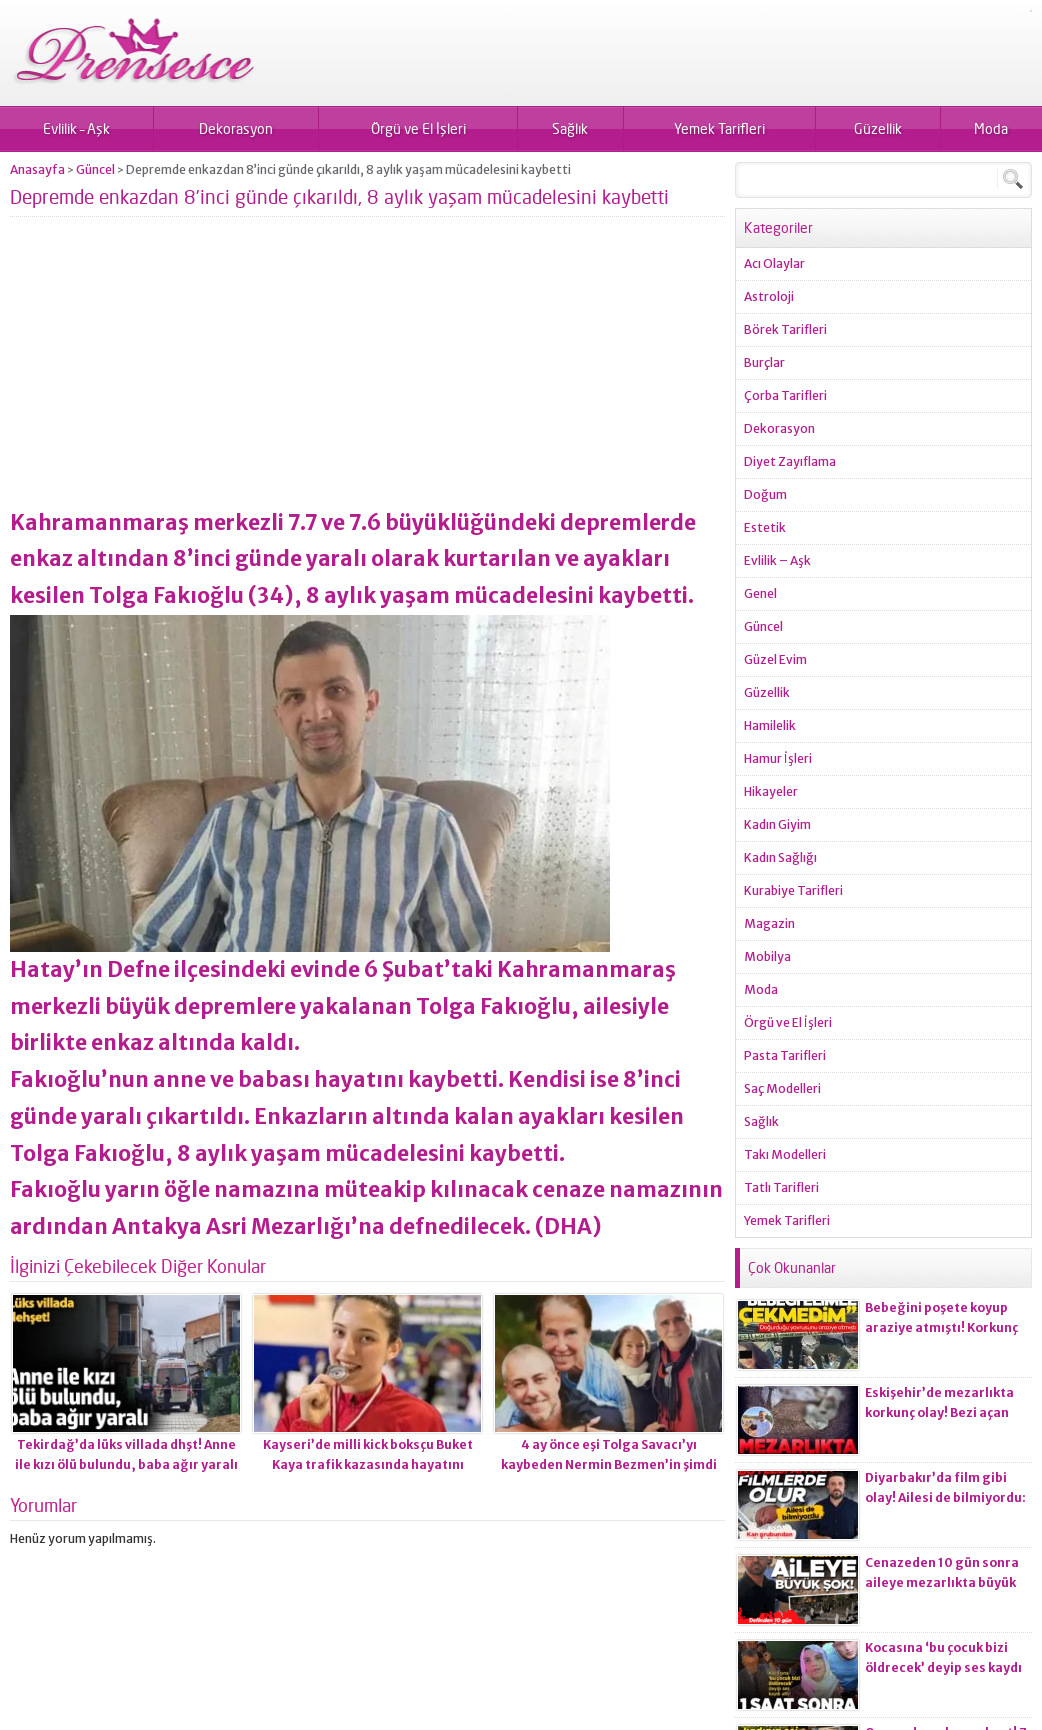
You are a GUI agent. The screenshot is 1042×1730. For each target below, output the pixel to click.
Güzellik (878, 128)
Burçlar (764, 362)
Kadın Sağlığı (780, 857)
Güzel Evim (775, 659)
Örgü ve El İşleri (418, 128)
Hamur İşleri (778, 758)
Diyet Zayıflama (790, 461)
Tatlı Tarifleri (781, 1187)
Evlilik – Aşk (76, 128)
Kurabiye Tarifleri (793, 890)
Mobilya (767, 956)
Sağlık (570, 128)
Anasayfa (37, 169)
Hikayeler (771, 791)
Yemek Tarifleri (719, 128)
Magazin (769, 923)
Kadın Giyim (777, 824)
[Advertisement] (367, 370)
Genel (760, 593)
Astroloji (769, 296)
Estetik (765, 527)
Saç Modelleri (782, 1088)
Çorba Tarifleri (785, 395)
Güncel (95, 169)
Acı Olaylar (774, 263)
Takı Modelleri (785, 1154)
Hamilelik (770, 725)
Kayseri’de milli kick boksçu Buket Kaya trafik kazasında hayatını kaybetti (368, 1464)
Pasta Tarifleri (785, 1055)
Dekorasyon (236, 128)
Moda (991, 128)
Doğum (765, 494)
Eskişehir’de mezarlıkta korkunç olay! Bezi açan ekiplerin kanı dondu (939, 1412)
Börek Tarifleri (785, 329)
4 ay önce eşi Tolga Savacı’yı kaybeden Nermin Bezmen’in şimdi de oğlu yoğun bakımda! (609, 1464)
